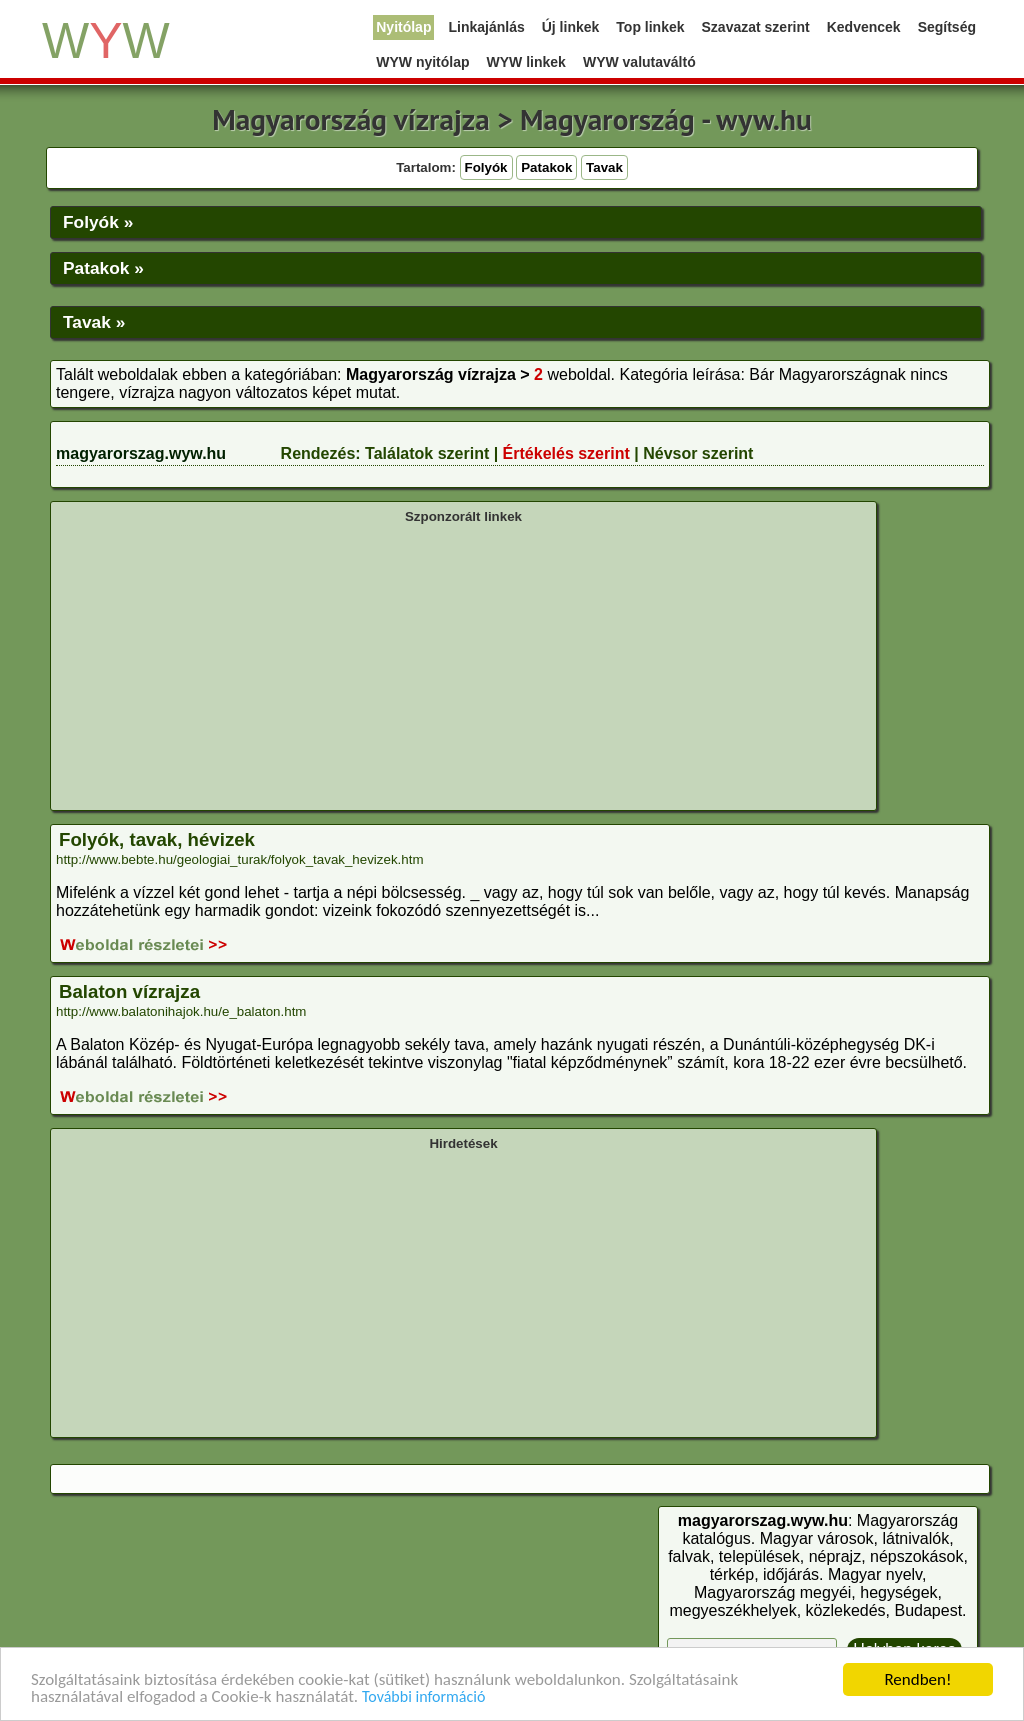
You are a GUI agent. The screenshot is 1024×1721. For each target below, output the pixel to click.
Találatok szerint (427, 453)
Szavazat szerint (756, 27)
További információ (423, 1697)
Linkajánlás (486, 27)
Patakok (546, 167)
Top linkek (650, 27)
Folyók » (98, 222)
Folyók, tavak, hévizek (157, 839)
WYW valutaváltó (639, 62)
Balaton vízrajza (129, 991)
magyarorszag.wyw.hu (141, 453)
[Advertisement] (463, 665)
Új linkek (571, 27)
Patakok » (103, 268)
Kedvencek (864, 27)
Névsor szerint (698, 453)
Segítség (947, 27)
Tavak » (94, 322)
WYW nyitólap (422, 62)
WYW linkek (526, 62)
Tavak (604, 167)
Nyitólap (403, 27)
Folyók (486, 167)
